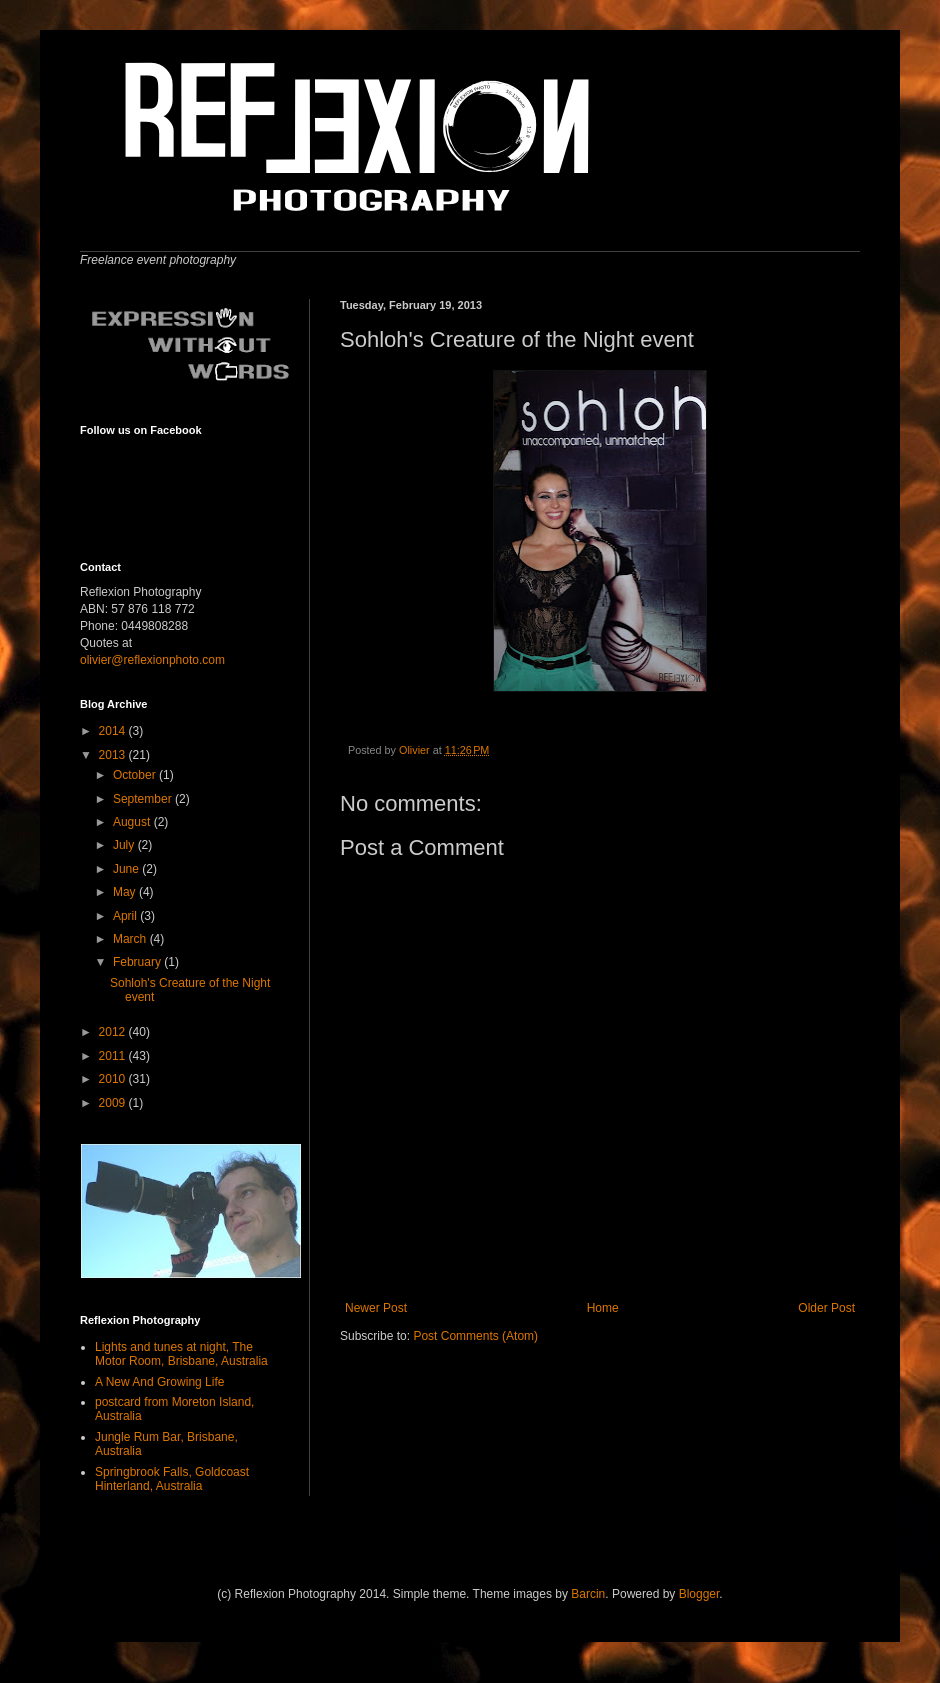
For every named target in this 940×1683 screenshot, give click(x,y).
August (133, 822)
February (138, 962)
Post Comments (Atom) (475, 1336)
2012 (114, 1032)
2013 (114, 755)
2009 (114, 1103)
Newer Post (376, 1308)
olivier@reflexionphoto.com (152, 660)
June (127, 869)
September (144, 799)
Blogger (699, 1594)
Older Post (826, 1308)
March (131, 939)
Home (603, 1308)
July (125, 845)
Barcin (588, 1594)
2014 (114, 731)
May (126, 892)
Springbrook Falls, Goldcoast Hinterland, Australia (172, 1479)
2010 (114, 1079)
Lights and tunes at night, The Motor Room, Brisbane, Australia (181, 1354)
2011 (114, 1056)
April (126, 916)
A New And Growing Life (159, 1382)
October (136, 775)
